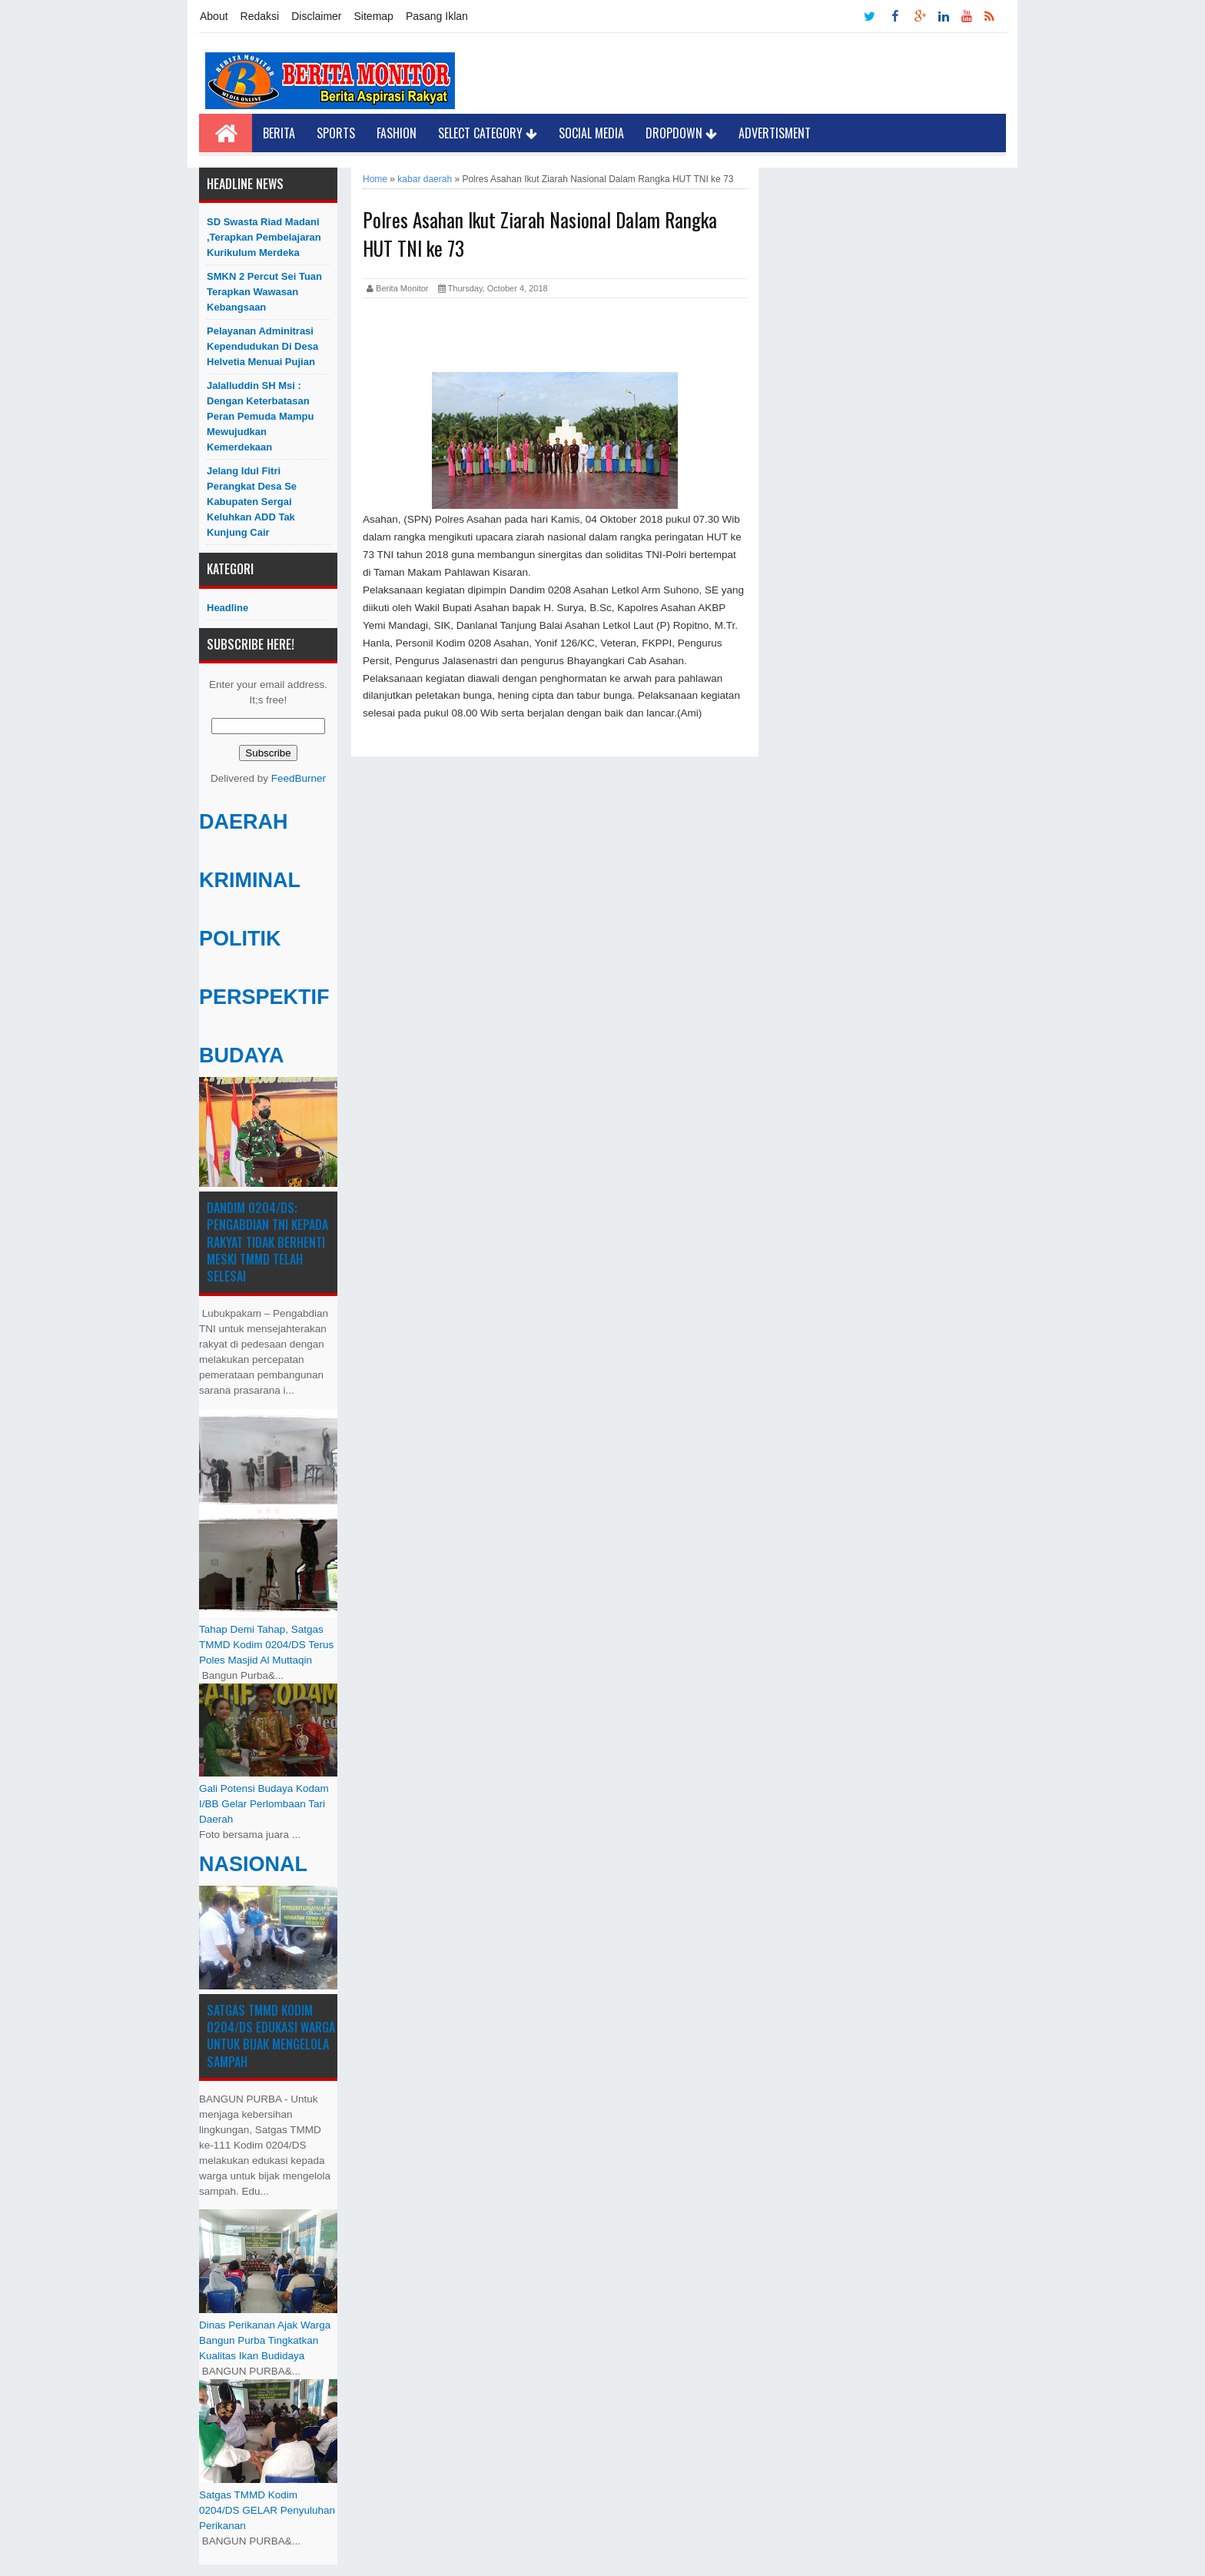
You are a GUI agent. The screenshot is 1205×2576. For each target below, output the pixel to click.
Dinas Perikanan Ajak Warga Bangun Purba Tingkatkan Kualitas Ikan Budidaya (264, 2340)
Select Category (487, 133)
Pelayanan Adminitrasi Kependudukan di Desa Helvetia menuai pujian (262, 346)
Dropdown (681, 133)
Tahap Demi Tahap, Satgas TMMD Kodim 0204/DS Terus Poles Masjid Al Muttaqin (266, 1645)
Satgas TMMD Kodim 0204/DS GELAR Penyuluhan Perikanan (267, 2510)
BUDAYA (241, 1055)
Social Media (591, 133)
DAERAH (243, 821)
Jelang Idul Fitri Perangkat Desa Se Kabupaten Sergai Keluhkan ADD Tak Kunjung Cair (252, 501)
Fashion (397, 133)
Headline (227, 607)
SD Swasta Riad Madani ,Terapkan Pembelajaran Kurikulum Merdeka (264, 237)
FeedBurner (298, 778)
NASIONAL (253, 1864)
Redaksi (260, 16)
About (214, 16)
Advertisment (775, 133)
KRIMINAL (249, 880)
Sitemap (373, 16)
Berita (279, 133)
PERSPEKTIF (264, 997)
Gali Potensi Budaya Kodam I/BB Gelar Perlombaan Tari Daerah (264, 1804)
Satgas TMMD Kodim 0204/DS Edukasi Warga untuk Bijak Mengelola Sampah (271, 2036)
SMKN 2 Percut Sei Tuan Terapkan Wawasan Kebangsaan (264, 292)
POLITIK (240, 938)
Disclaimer (316, 16)
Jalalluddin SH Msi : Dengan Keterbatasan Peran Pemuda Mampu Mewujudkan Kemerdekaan (260, 416)
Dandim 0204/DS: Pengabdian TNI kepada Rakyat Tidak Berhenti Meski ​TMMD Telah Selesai (267, 1242)
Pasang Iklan (437, 16)
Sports (336, 133)
